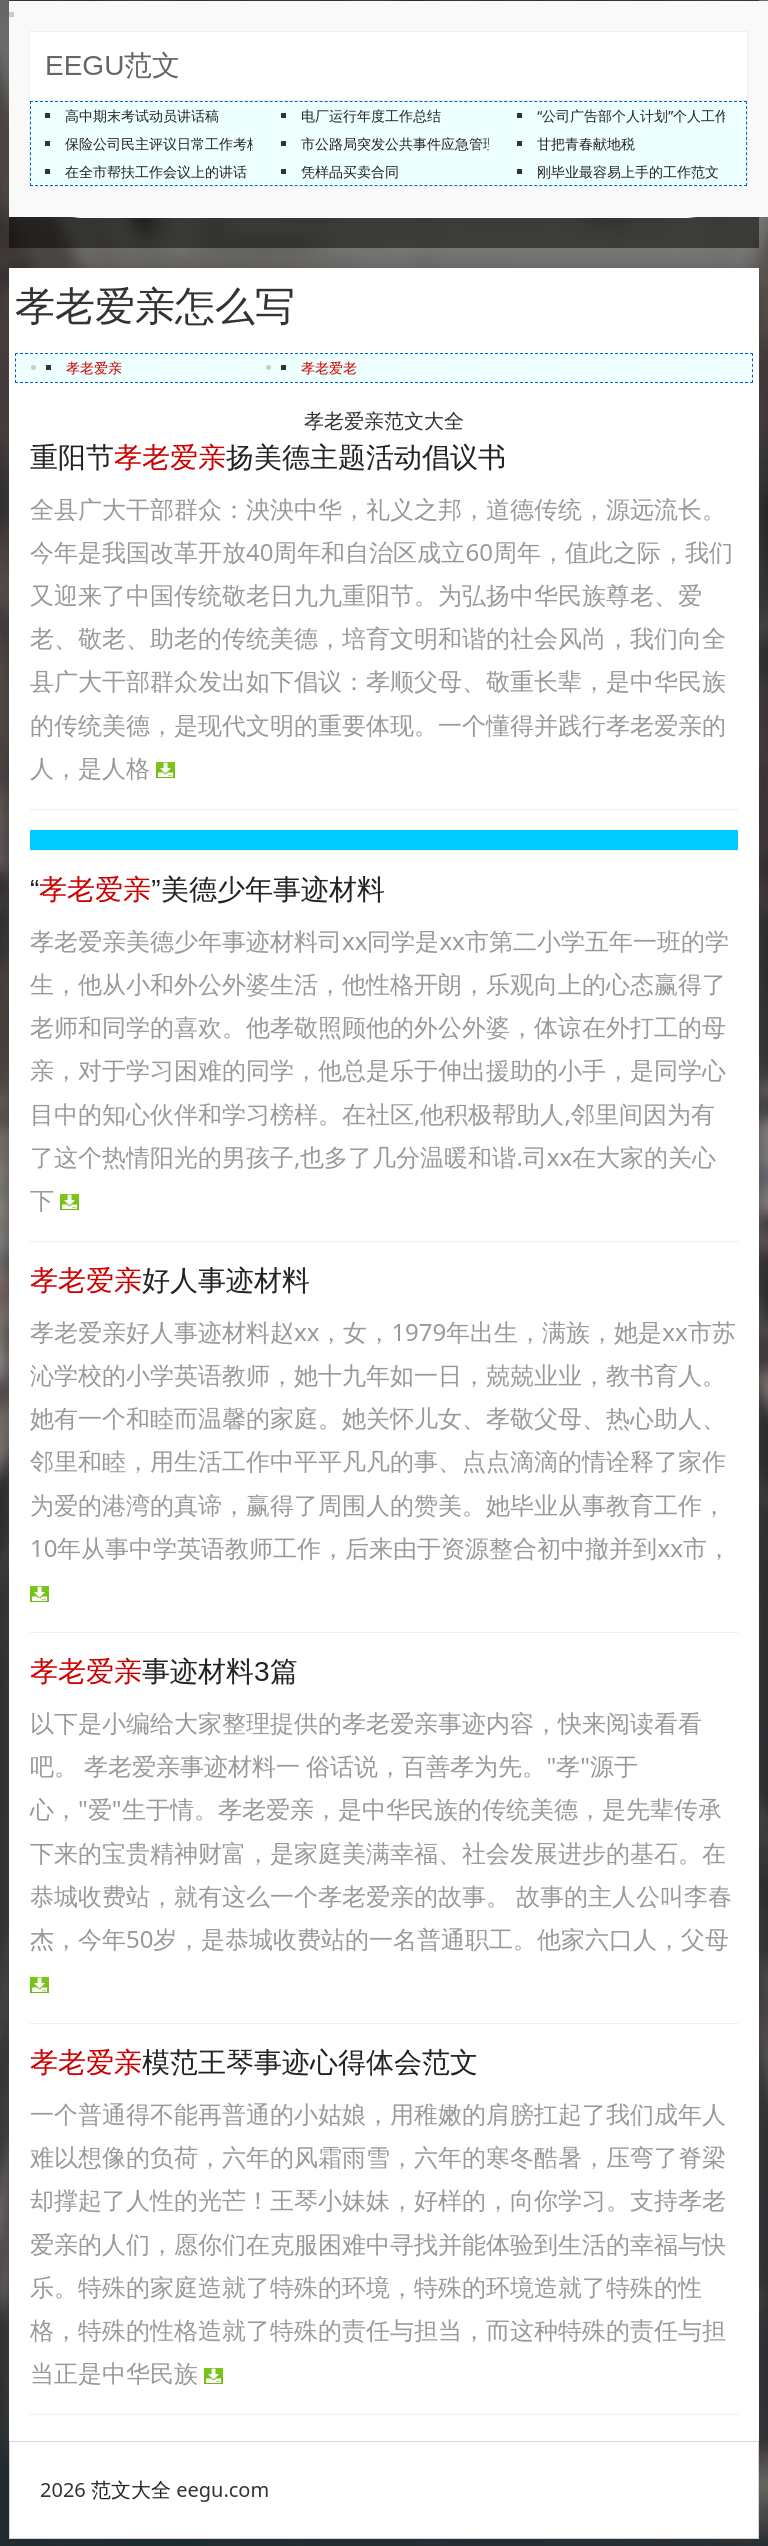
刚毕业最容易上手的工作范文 (628, 171)
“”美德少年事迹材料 (207, 896)
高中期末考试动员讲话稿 (142, 115)
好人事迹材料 (170, 1287)
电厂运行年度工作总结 (371, 115)
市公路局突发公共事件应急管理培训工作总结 (441, 143)
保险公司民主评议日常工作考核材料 (177, 143)
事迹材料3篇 (164, 1678)
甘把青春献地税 (586, 143)
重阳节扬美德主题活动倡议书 (268, 464)
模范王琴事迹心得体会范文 (254, 2069)
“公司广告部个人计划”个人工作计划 (647, 115)
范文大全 (131, 2496)
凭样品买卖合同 (350, 171)
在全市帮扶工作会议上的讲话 (156, 171)
